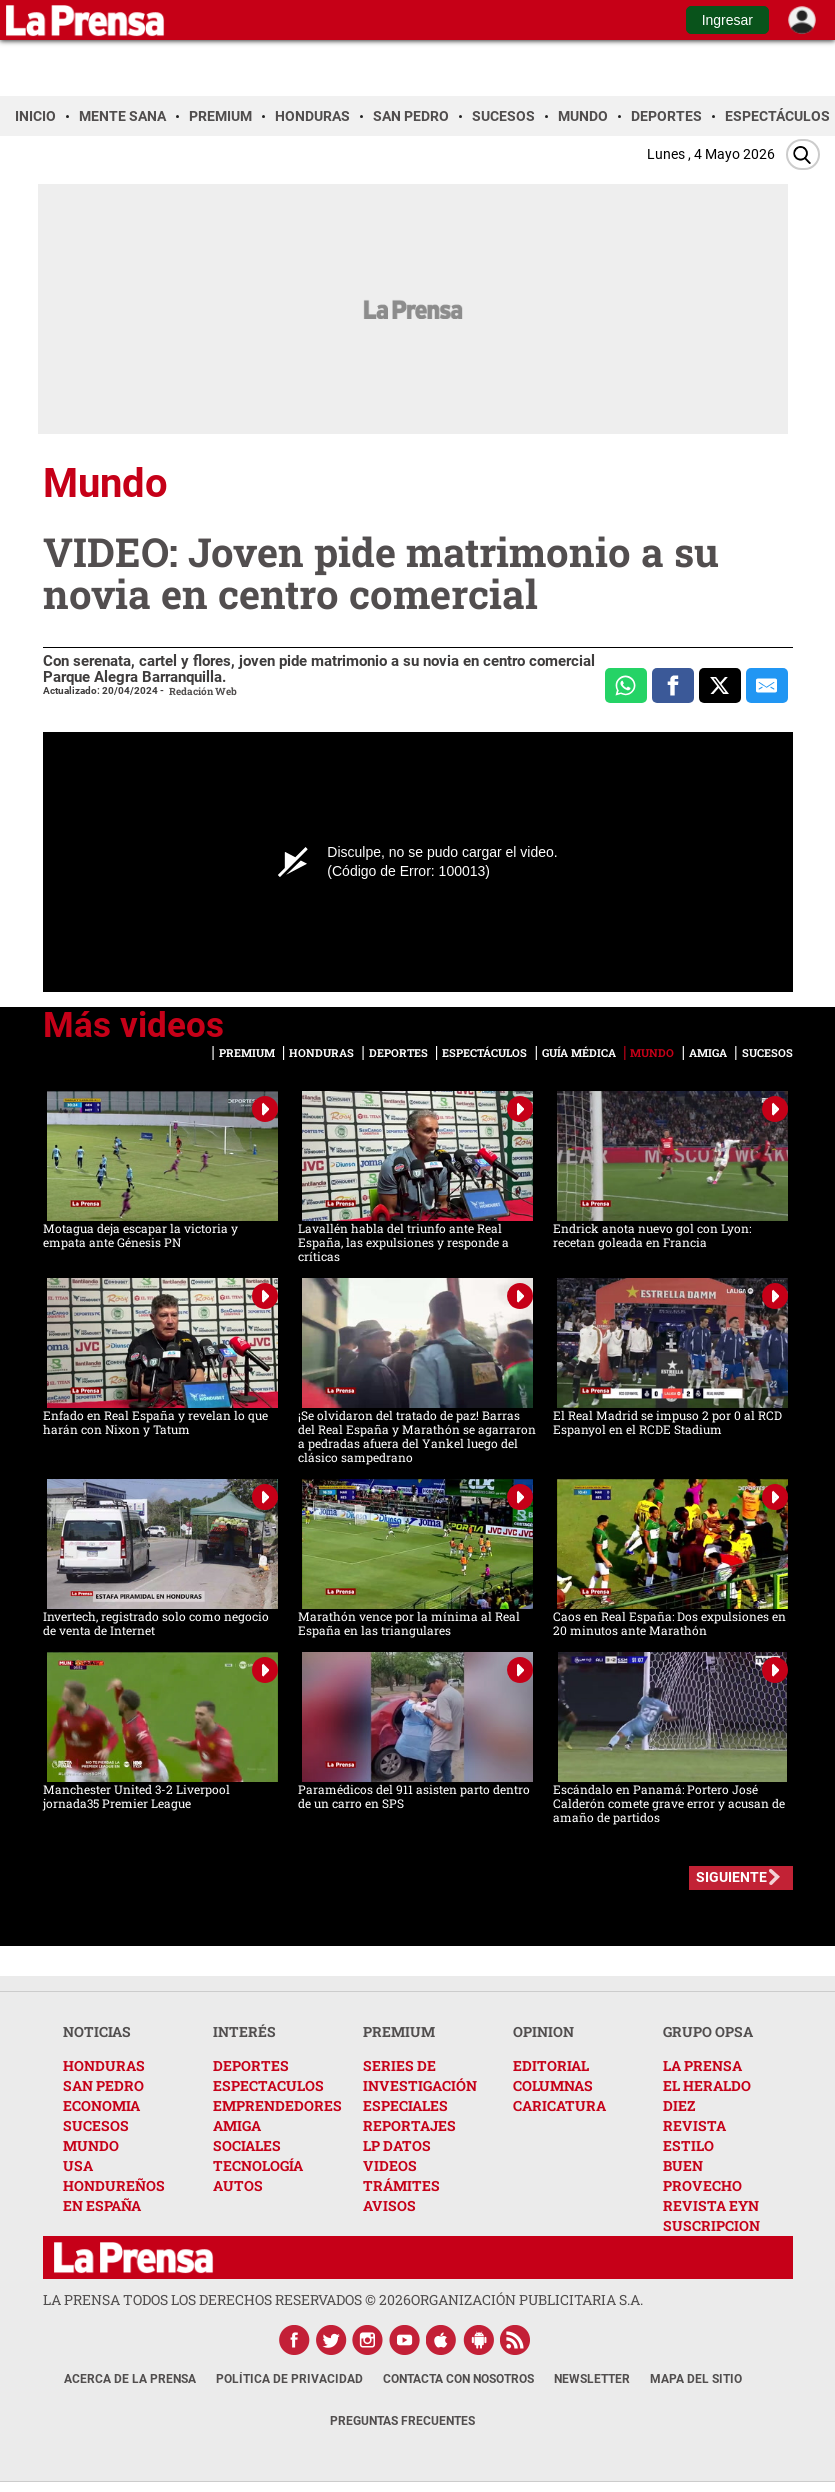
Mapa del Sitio (696, 2379)
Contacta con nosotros (458, 2379)
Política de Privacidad (289, 2379)
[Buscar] (803, 154)
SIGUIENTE (731, 1877)
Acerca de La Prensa (130, 2379)
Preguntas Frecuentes (402, 2421)
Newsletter (592, 2379)
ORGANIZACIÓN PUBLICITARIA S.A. (527, 2299)
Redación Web (203, 691)
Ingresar (727, 20)
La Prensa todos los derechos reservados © (227, 2299)
